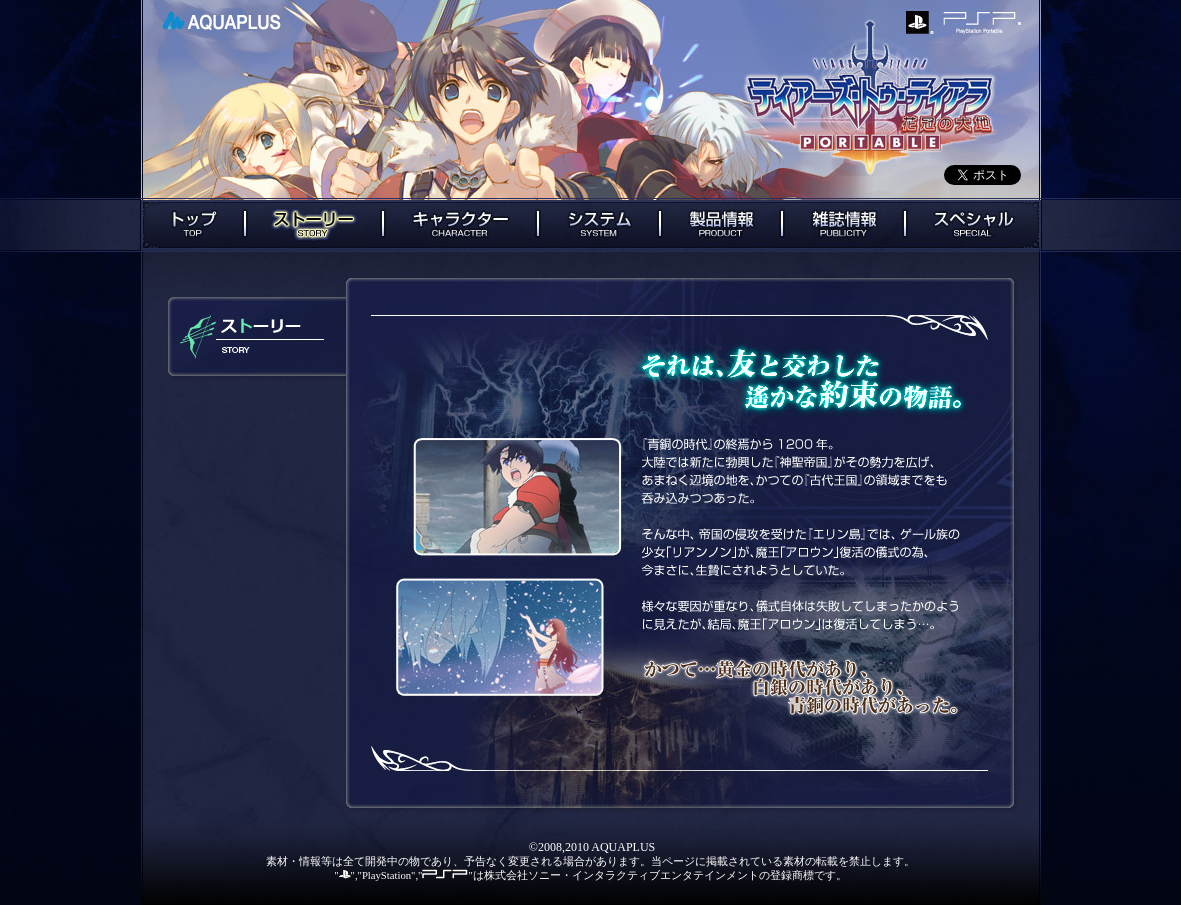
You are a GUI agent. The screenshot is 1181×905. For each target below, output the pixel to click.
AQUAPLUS (221, 21)
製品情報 (721, 225)
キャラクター (460, 225)
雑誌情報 (843, 225)
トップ (192, 225)
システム (599, 225)
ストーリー (314, 225)
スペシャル (973, 225)
